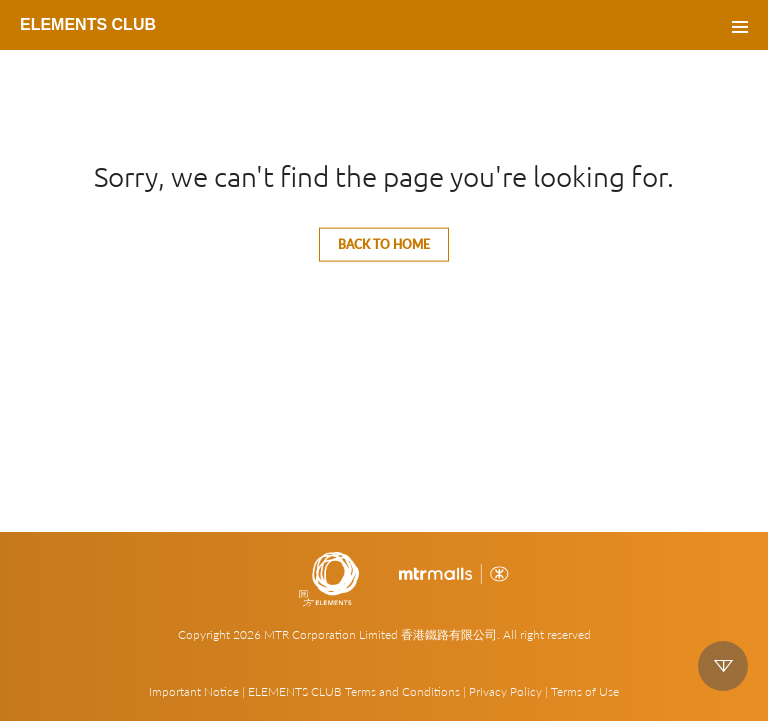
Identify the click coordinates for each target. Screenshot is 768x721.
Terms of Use (585, 691)
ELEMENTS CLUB (88, 24)
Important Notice (194, 691)
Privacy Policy (505, 691)
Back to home (384, 244)
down (723, 666)
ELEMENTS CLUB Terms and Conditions (354, 691)
